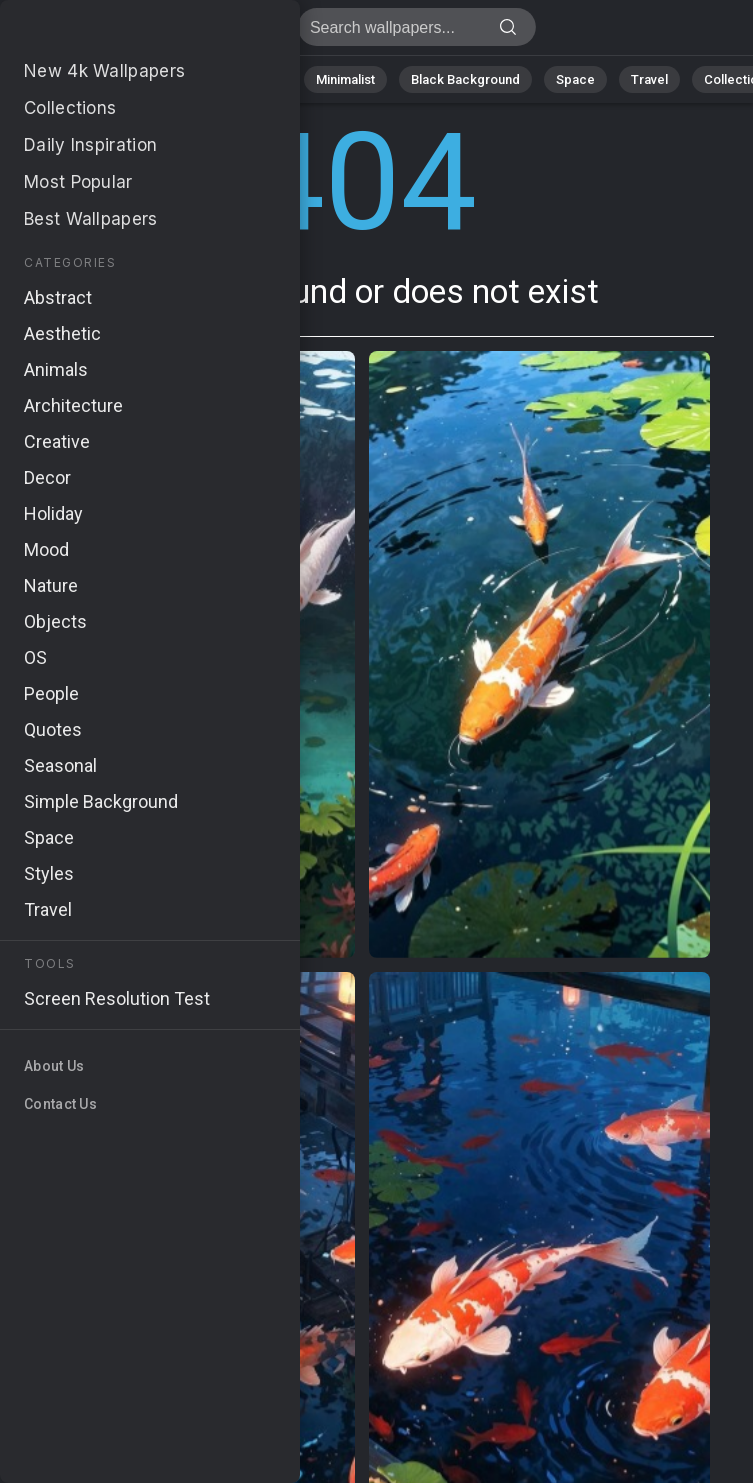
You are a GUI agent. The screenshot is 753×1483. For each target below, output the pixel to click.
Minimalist (345, 79)
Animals (256, 79)
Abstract (171, 79)
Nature (89, 79)
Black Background (465, 79)
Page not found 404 (120, 32)
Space (575, 79)
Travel (649, 79)
